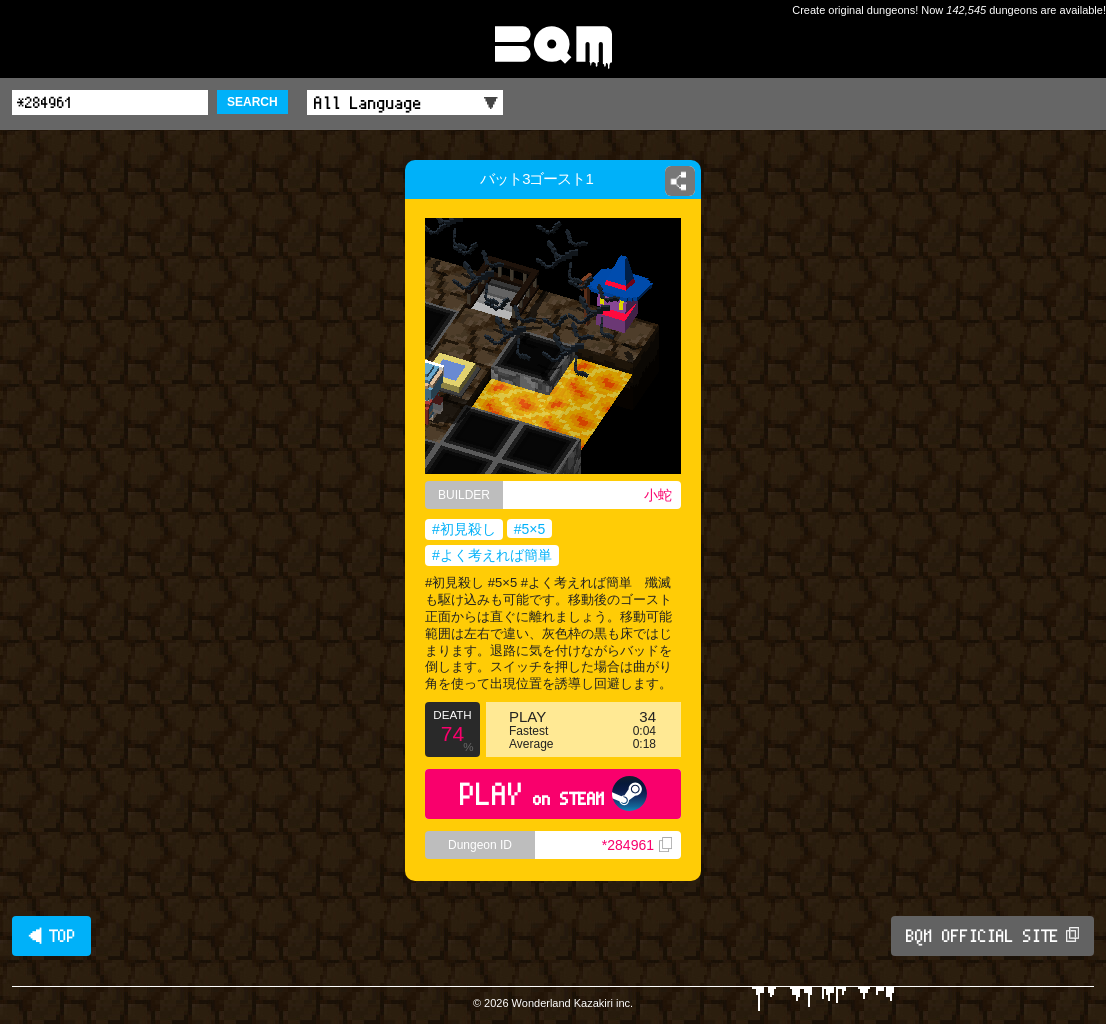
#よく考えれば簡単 (492, 555)
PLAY (553, 793)
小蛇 (658, 495)
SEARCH (252, 102)
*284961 (637, 845)
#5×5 (530, 529)
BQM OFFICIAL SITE (992, 936)
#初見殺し (464, 529)
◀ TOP (51, 936)
